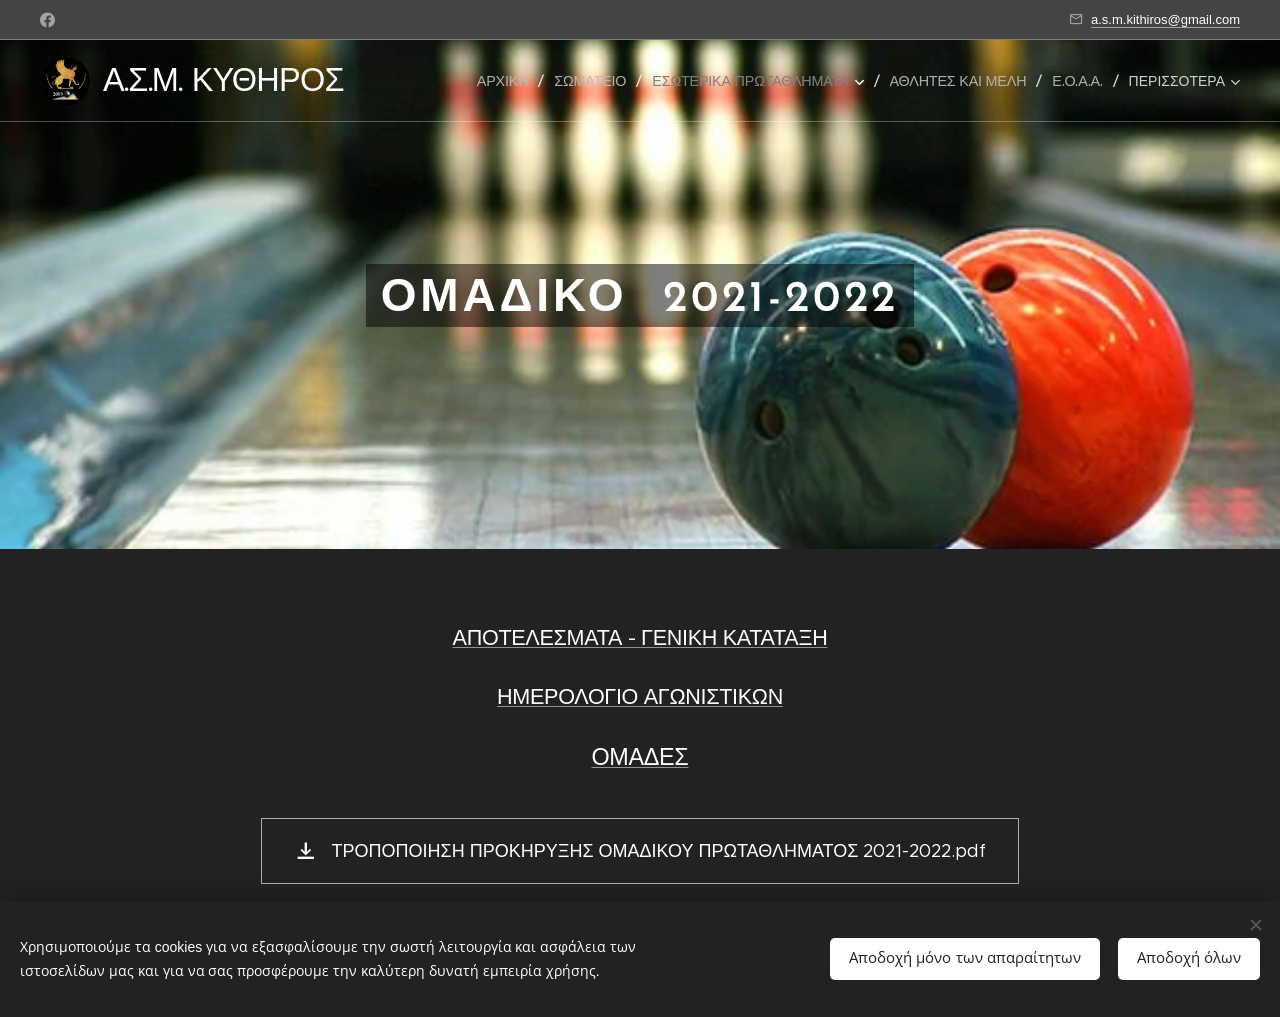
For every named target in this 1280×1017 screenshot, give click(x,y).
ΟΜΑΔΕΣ (639, 756)
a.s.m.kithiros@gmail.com (1165, 19)
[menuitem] (508, 81)
